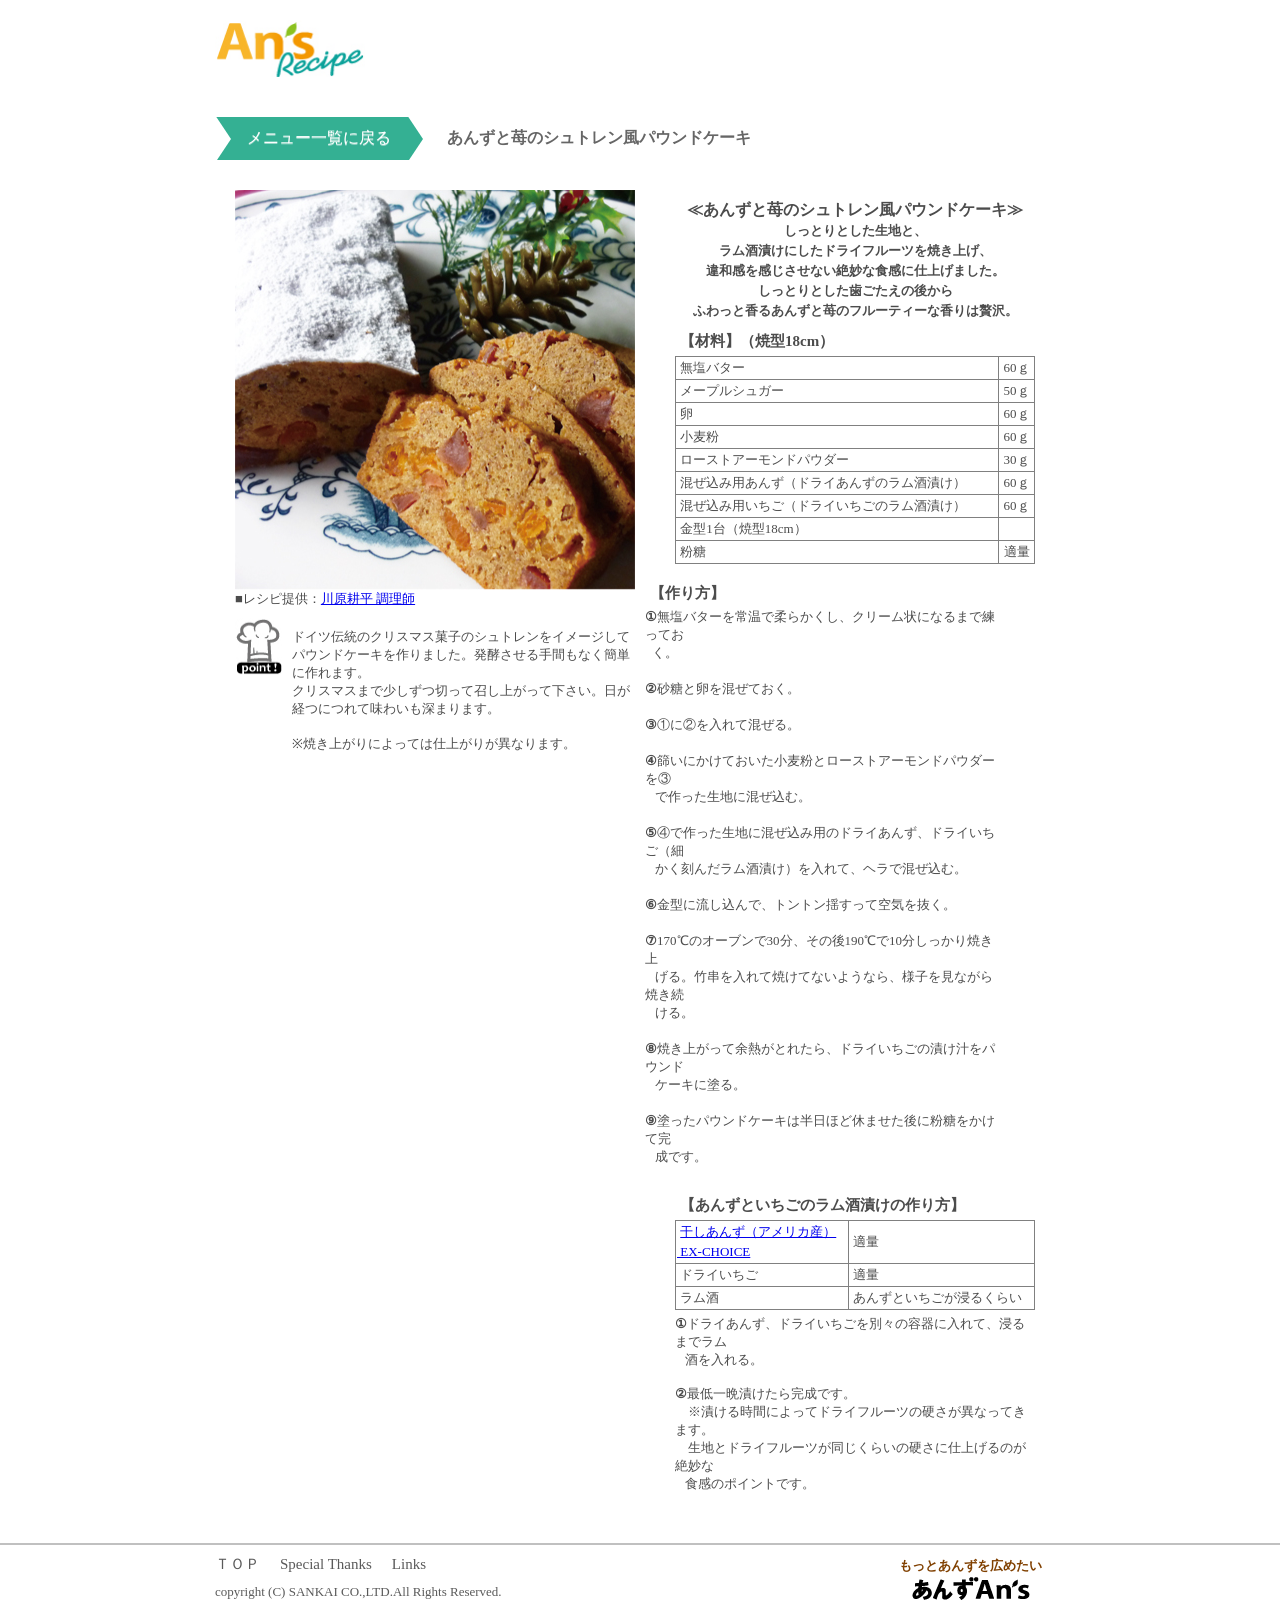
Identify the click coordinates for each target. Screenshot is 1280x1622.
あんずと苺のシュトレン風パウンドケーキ (599, 137)
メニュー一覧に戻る (319, 137)
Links (409, 1564)
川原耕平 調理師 (368, 598)
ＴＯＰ (237, 1564)
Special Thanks (326, 1564)
